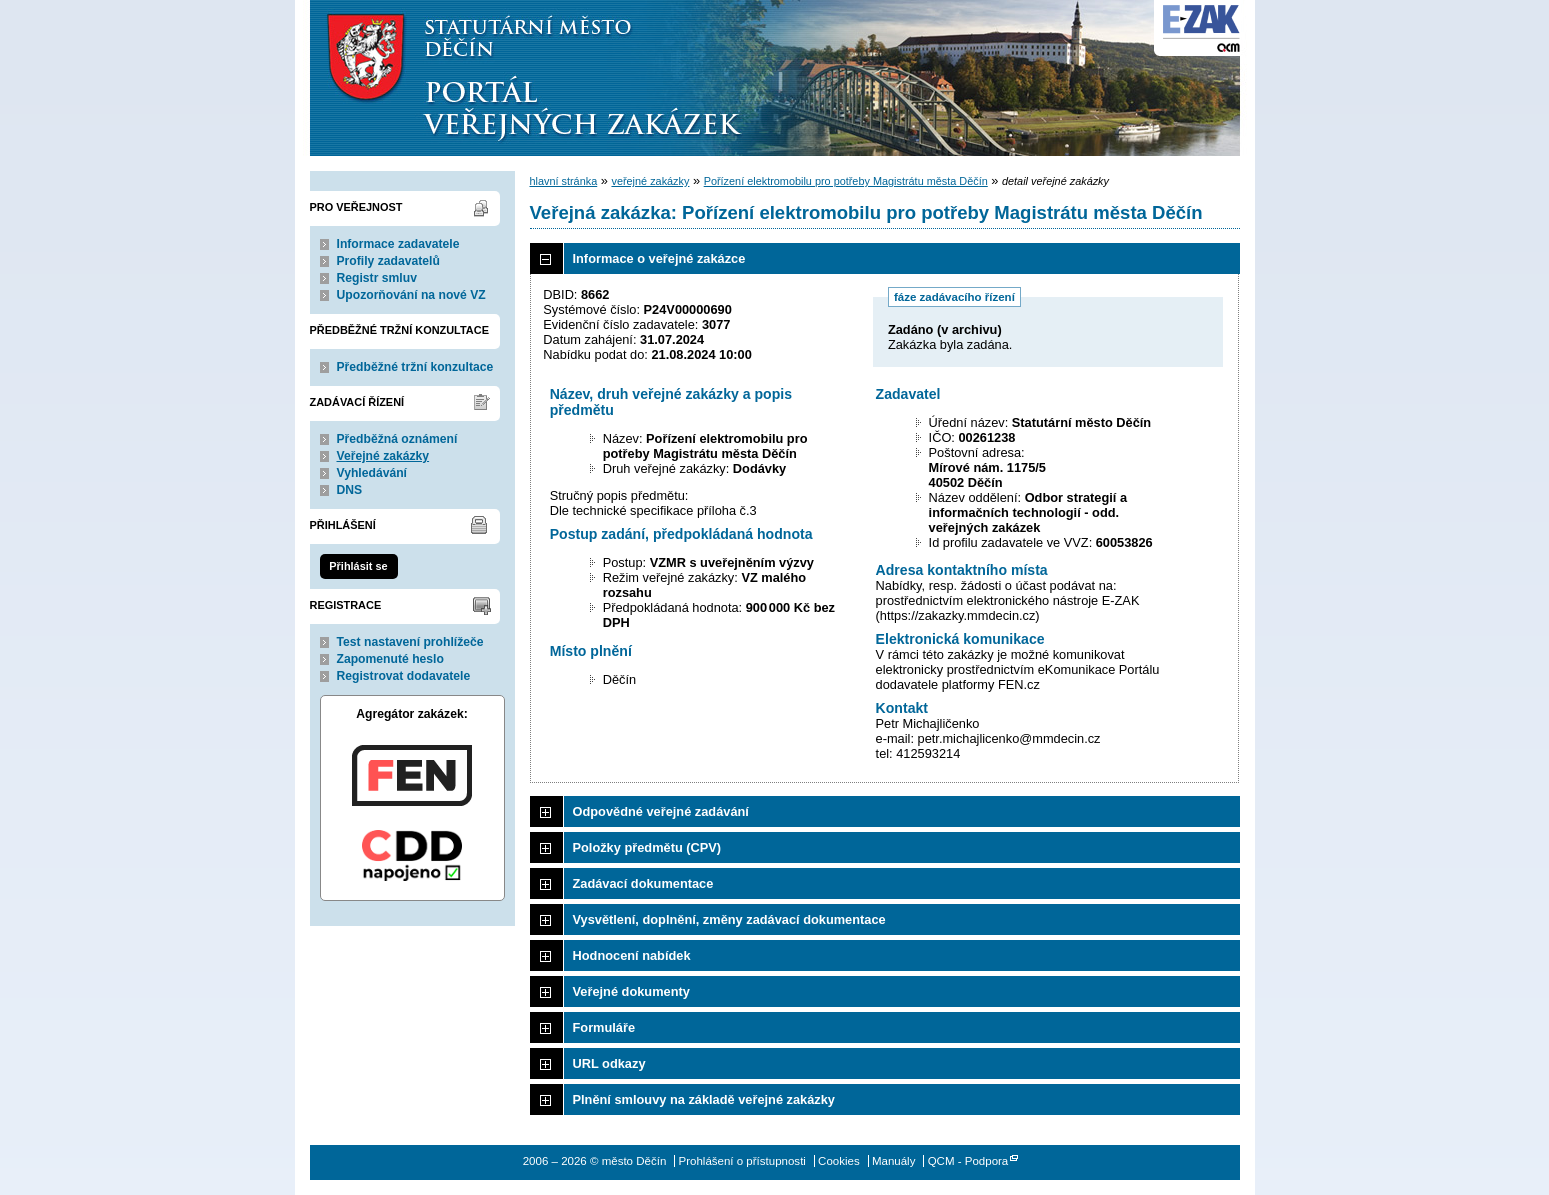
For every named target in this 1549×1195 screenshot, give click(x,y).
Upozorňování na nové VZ (411, 295)
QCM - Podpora (968, 1161)
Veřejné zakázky (383, 456)
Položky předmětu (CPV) (647, 847)
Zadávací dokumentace (643, 883)
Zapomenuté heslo (390, 659)
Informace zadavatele (398, 244)
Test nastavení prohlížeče (410, 642)
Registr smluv (377, 278)
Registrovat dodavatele (404, 676)
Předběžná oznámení (397, 439)
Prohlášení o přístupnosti (742, 1161)
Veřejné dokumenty (631, 991)
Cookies (839, 1161)
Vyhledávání (372, 473)
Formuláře (604, 1027)
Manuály (894, 1161)
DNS (350, 490)
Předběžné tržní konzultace (415, 367)
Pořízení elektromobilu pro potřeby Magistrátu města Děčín (846, 181)
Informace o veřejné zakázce (659, 258)
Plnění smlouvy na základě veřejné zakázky (704, 1099)
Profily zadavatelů (388, 261)
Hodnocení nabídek (632, 955)
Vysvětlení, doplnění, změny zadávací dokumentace (729, 919)
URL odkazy (609, 1063)
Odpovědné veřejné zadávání (661, 811)
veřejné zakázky (650, 181)
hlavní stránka (564, 181)
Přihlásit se (358, 566)
